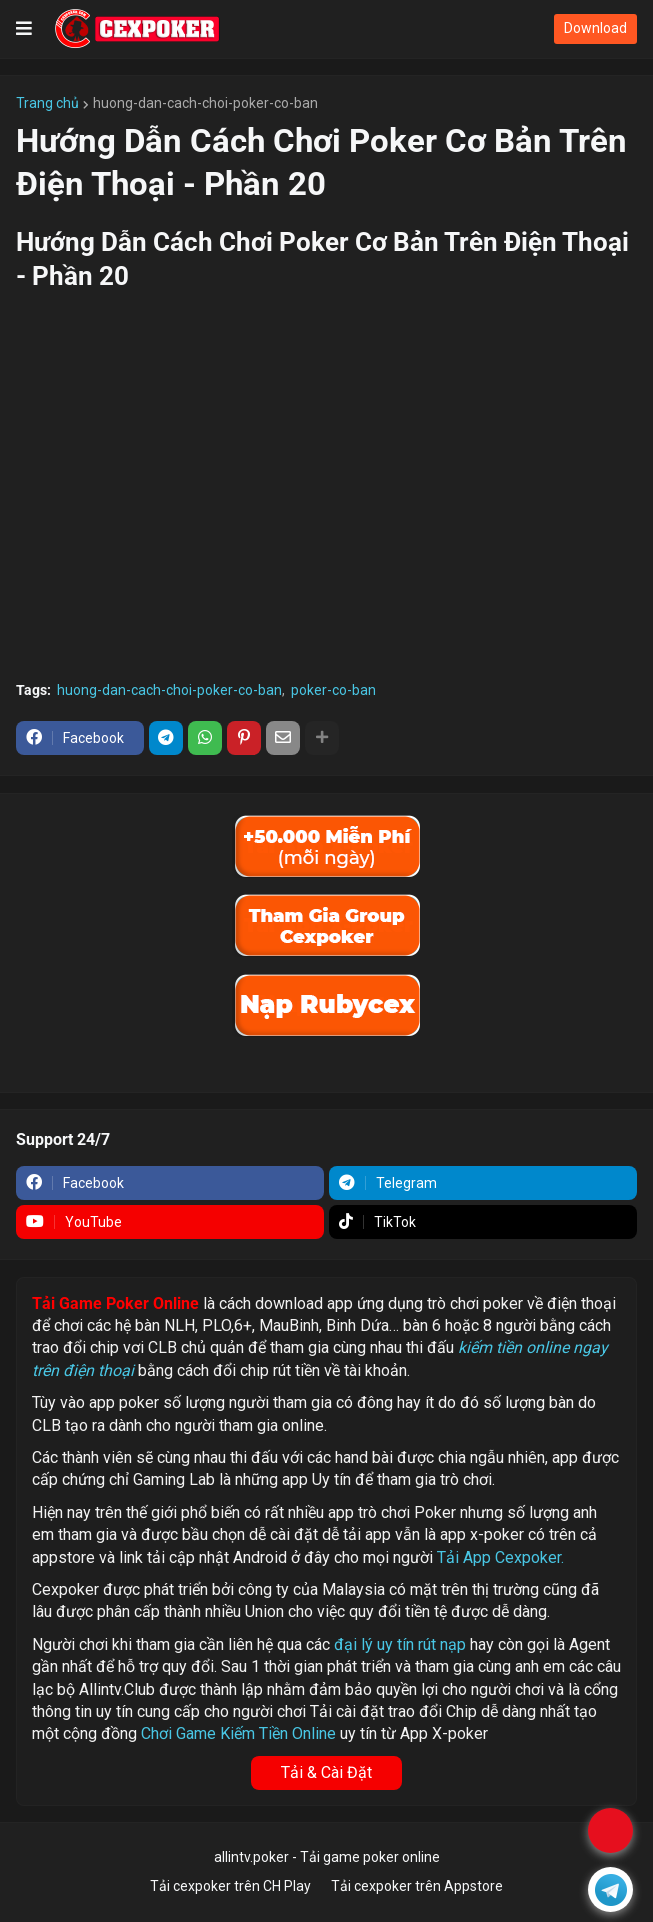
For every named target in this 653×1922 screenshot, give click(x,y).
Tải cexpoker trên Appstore (417, 1886)
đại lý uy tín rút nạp (400, 1644)
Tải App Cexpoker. (500, 1557)
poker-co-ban (333, 690)
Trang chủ (47, 103)
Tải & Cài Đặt (326, 1772)
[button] (24, 29)
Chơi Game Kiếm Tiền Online (238, 1733)
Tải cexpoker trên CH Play (230, 1886)
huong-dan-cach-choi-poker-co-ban (205, 103)
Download (595, 28)
